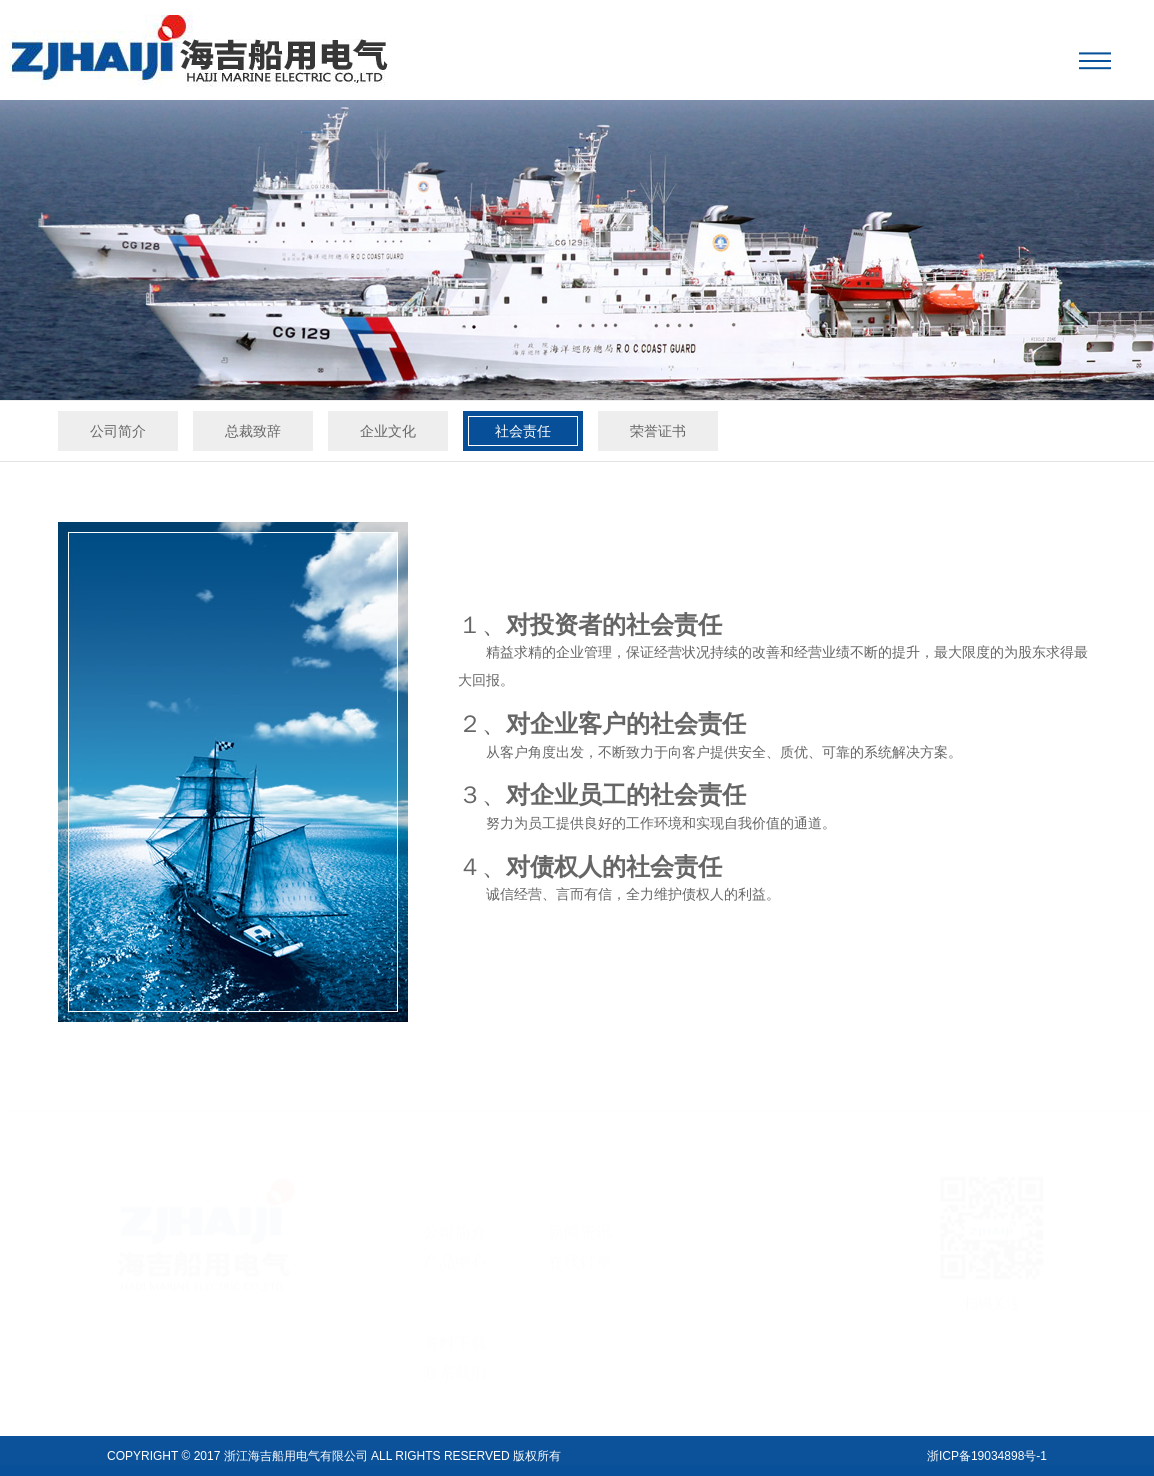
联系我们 (455, 1359)
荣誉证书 (658, 431)
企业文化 (388, 431)
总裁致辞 (253, 431)
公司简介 (118, 431)
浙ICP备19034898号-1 (987, 1456)
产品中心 (455, 1248)
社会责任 (523, 431)
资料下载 (455, 1329)
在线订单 (580, 1248)
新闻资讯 (580, 1218)
